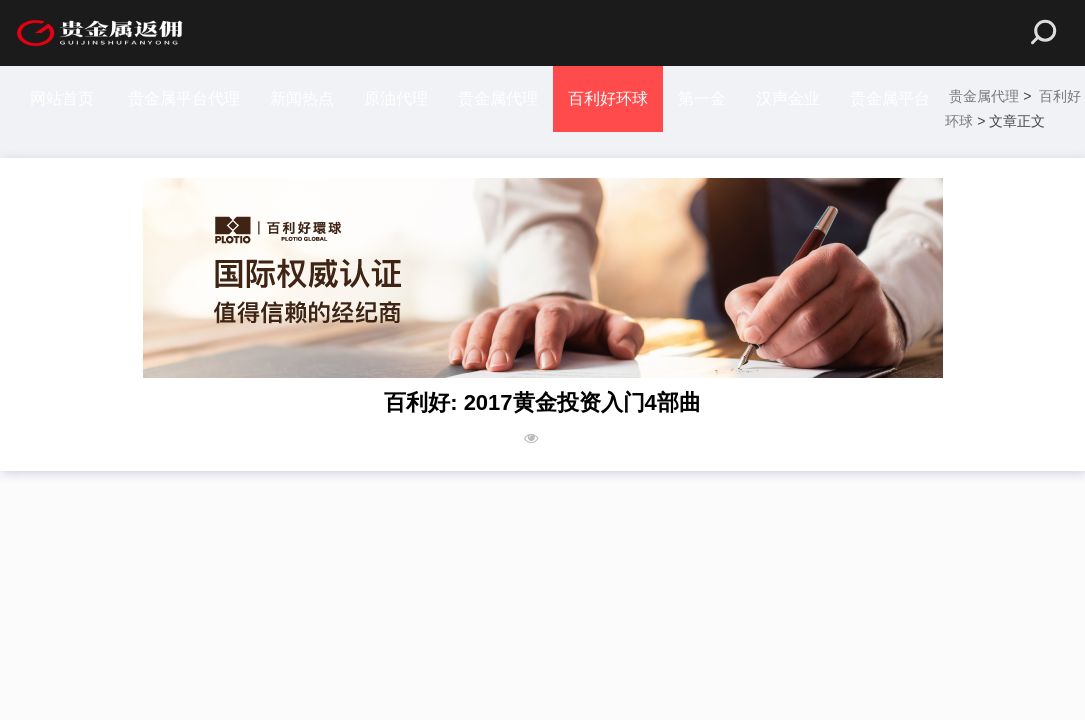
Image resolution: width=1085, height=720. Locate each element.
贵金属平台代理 (184, 98)
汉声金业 (788, 98)
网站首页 (62, 98)
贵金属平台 (890, 98)
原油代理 (396, 98)
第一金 (702, 98)
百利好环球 (608, 98)
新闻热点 (302, 98)
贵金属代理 (498, 98)
